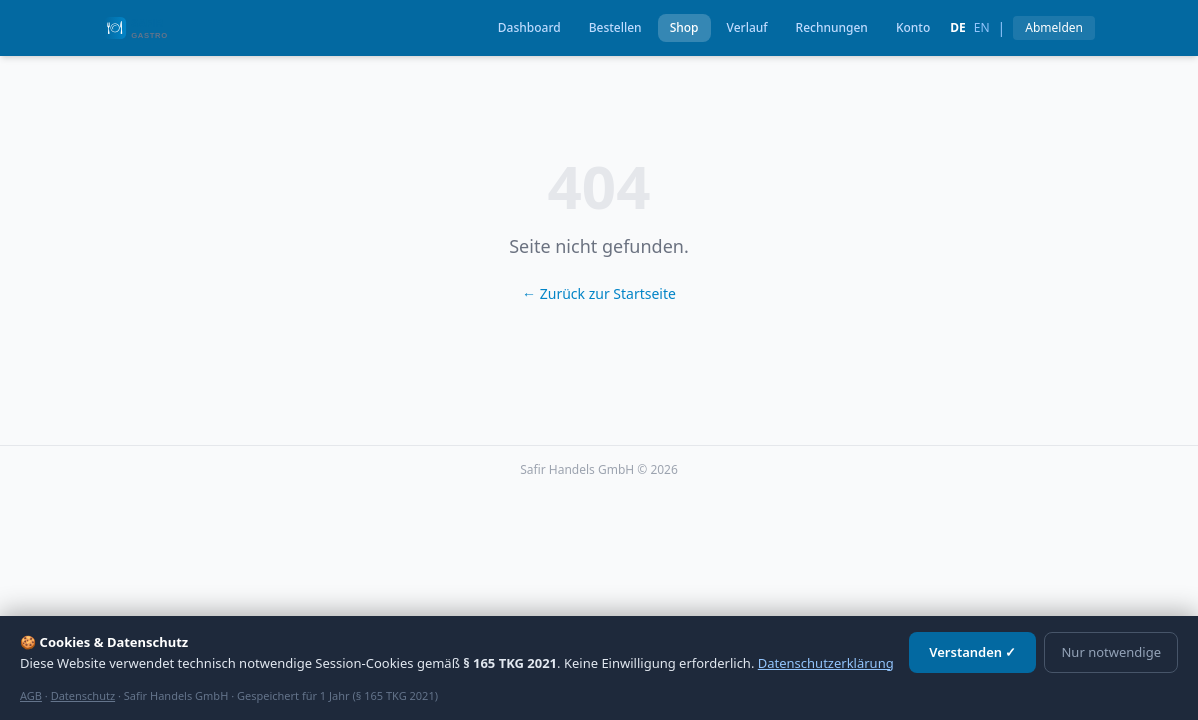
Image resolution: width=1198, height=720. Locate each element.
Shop (684, 27)
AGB (31, 695)
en (982, 28)
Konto (913, 27)
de (958, 28)
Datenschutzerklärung (826, 663)
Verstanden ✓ (972, 652)
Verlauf (747, 27)
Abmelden (1054, 27)
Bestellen (615, 27)
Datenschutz (83, 695)
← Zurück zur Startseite (599, 293)
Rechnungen (832, 27)
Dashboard (529, 27)
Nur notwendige (1111, 652)
